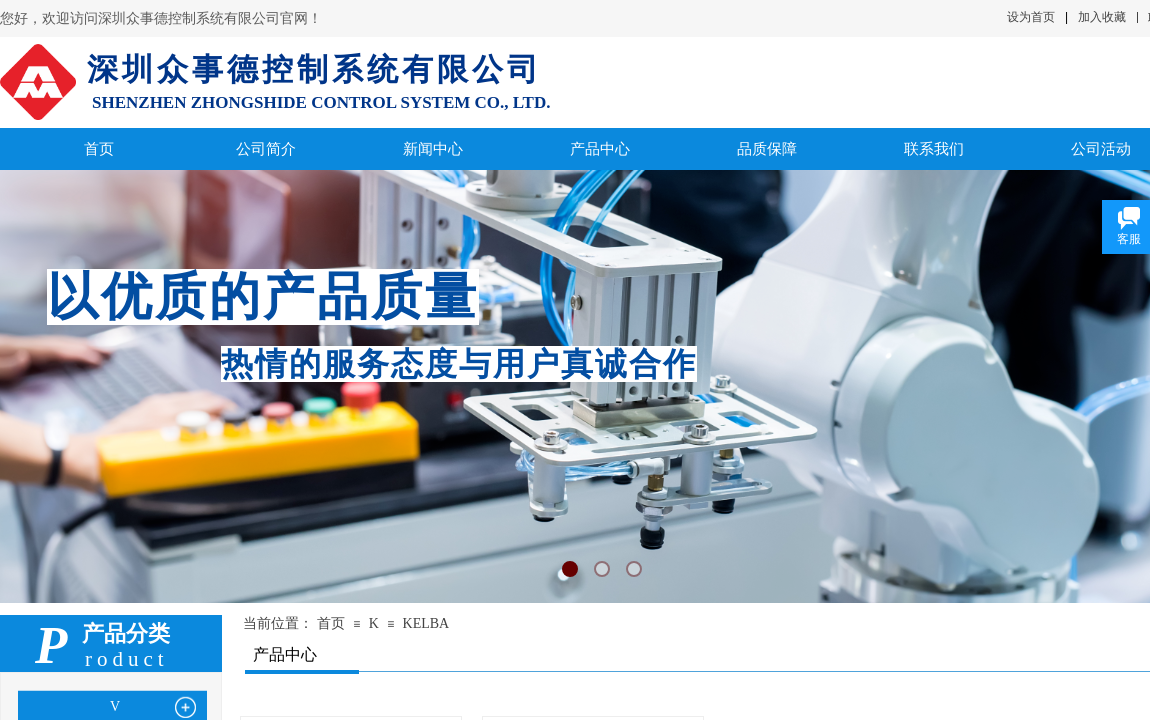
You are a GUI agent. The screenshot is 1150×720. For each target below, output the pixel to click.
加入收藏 (1102, 17)
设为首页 (1031, 17)
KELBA (426, 623)
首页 (331, 623)
